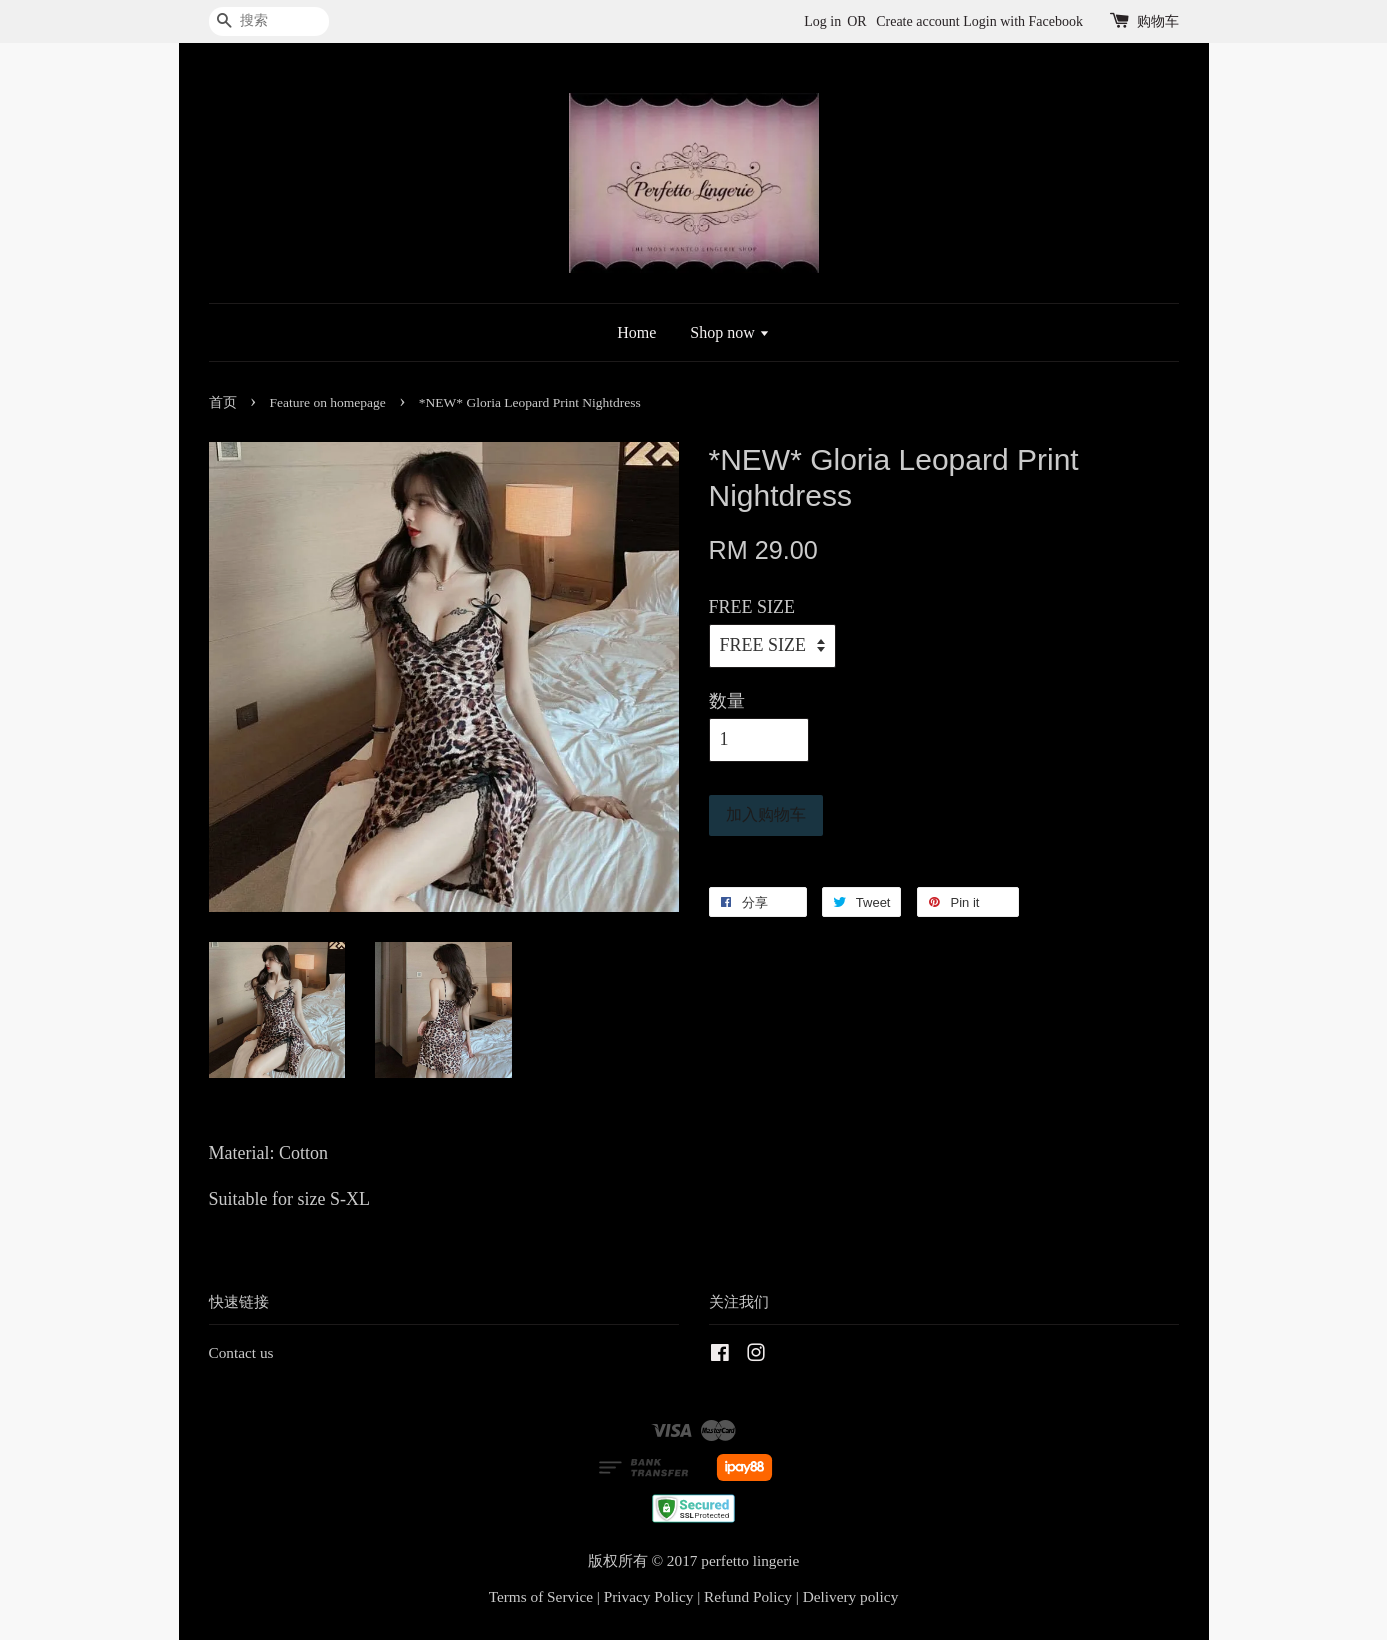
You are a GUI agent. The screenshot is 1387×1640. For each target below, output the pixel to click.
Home (636, 332)
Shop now (729, 332)
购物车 (1158, 21)
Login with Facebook (1023, 21)
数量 (727, 701)
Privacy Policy (649, 1596)
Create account (918, 21)
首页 (223, 402)
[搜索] (269, 21)
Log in (822, 21)
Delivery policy (851, 1596)
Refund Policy (748, 1596)
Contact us (241, 1352)
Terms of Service (541, 1596)
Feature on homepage (328, 402)
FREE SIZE (752, 607)
